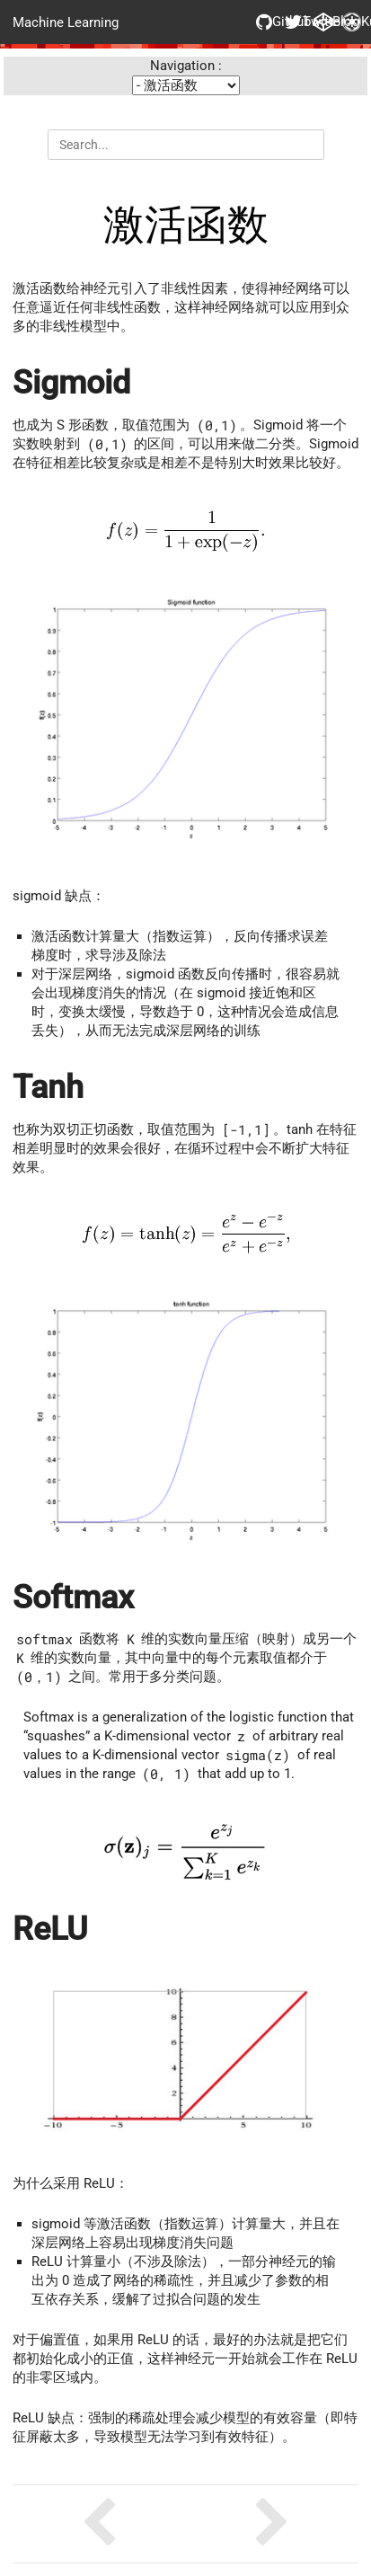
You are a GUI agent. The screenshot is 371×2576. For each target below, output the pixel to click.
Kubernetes (350, 22)
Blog (322, 22)
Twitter (293, 22)
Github (264, 22)
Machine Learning (66, 21)
